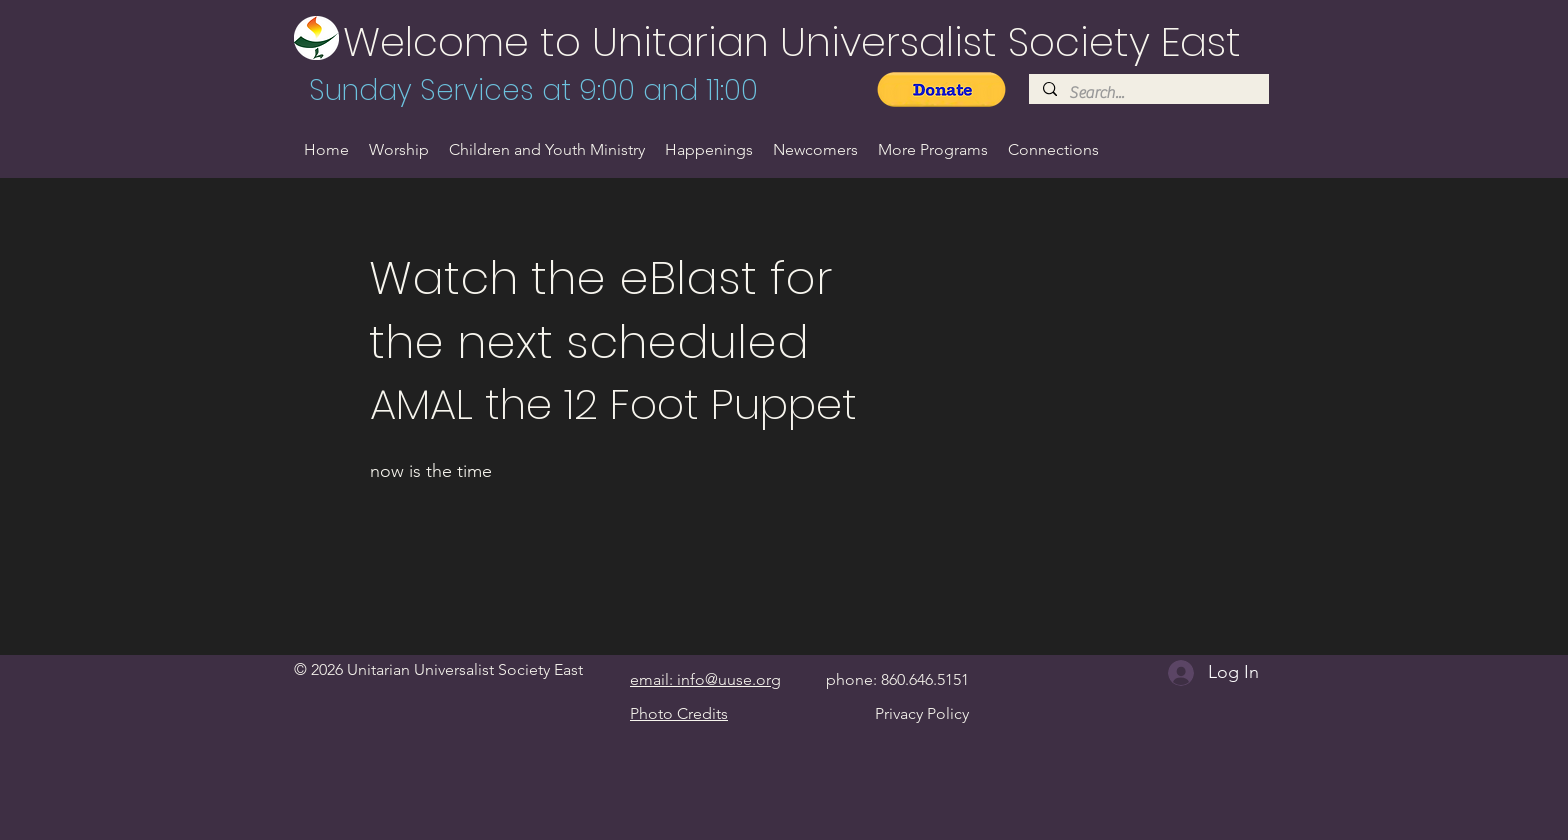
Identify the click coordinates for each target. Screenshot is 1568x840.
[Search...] (1148, 93)
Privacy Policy (922, 713)
